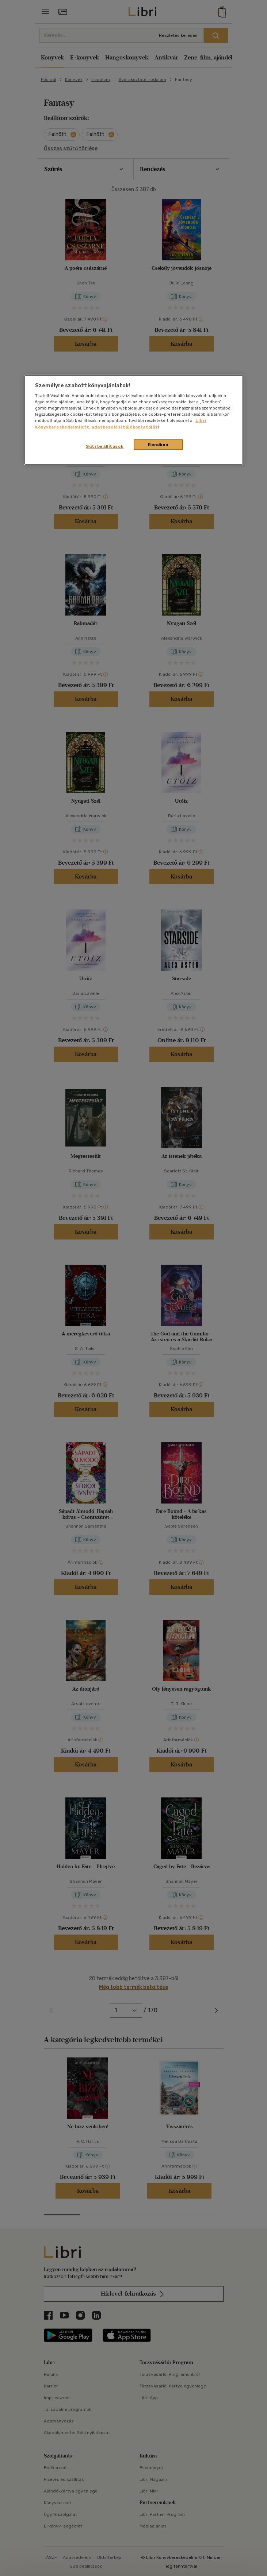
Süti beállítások (104, 446)
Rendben (158, 444)
